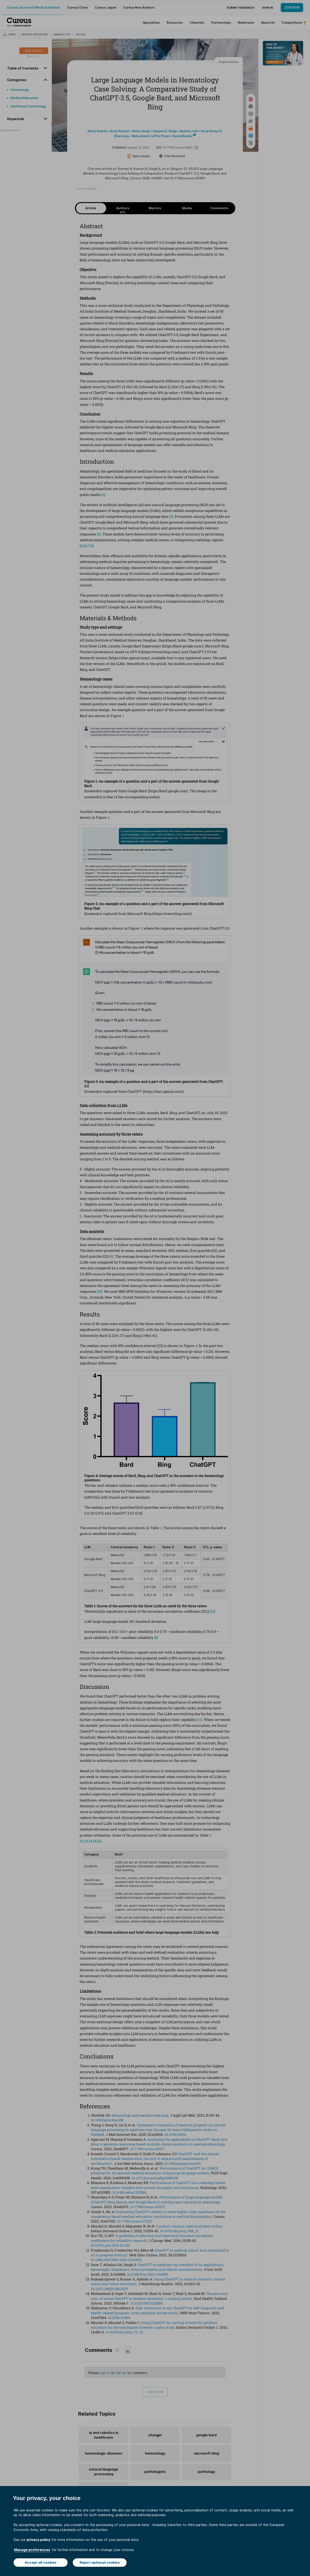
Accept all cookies (40, 2562)
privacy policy (38, 2539)
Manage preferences (32, 2550)
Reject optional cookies (100, 2562)
